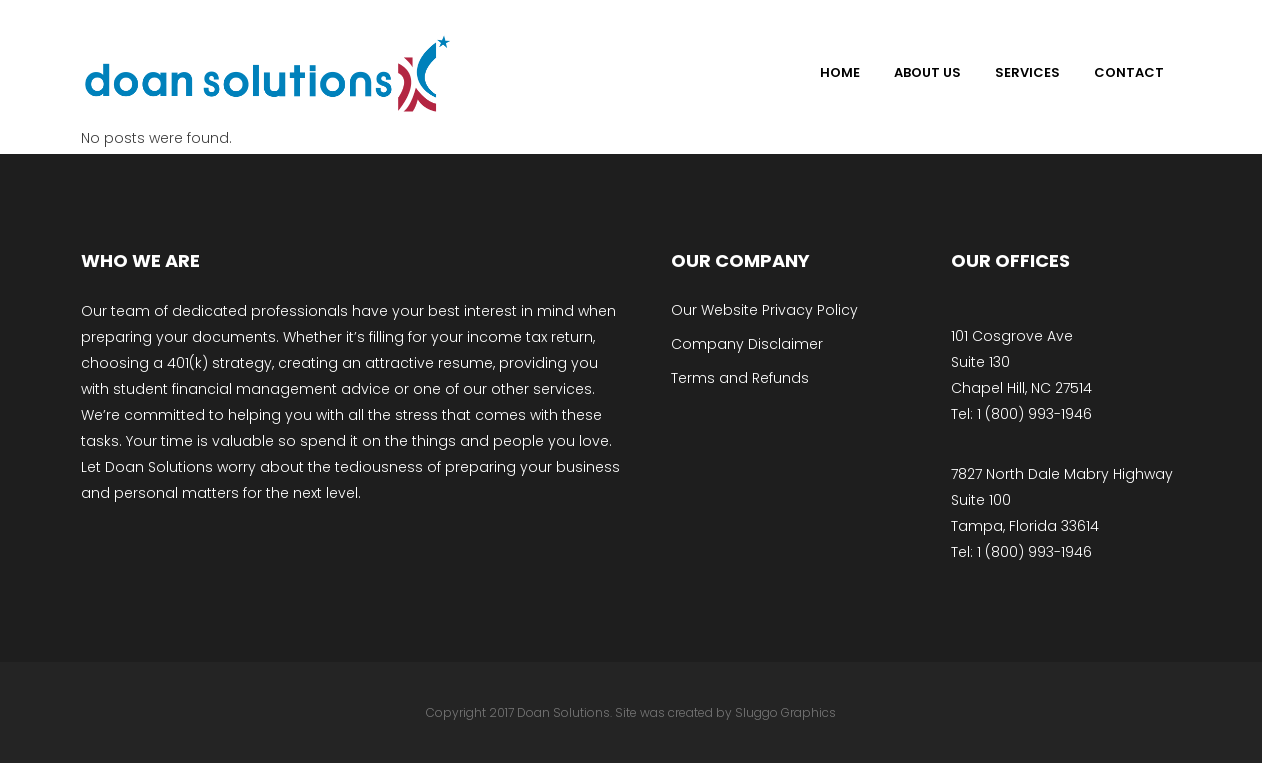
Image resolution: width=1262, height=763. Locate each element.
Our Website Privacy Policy (764, 310)
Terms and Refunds (740, 378)
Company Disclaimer (747, 344)
